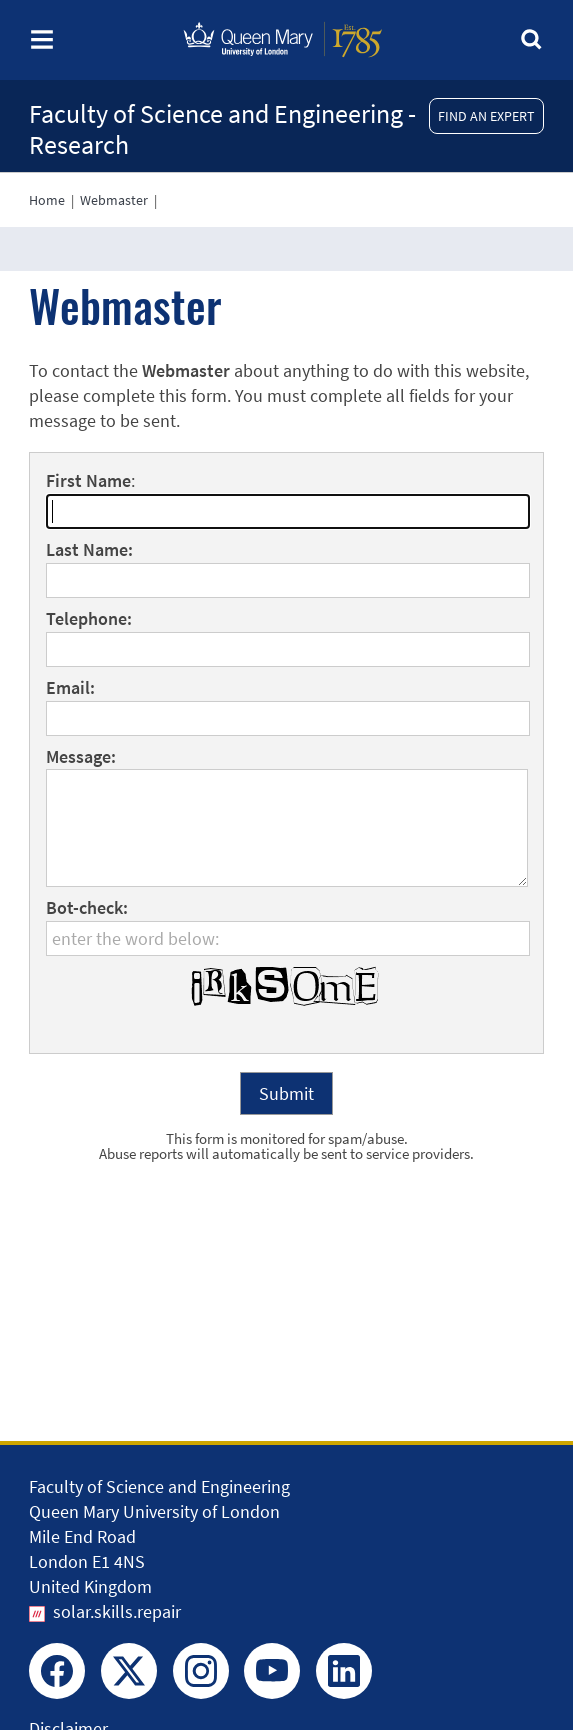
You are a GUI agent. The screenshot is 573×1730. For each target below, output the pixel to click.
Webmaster (114, 200)
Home (47, 200)
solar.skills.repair (117, 1611)
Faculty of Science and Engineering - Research (222, 129)
